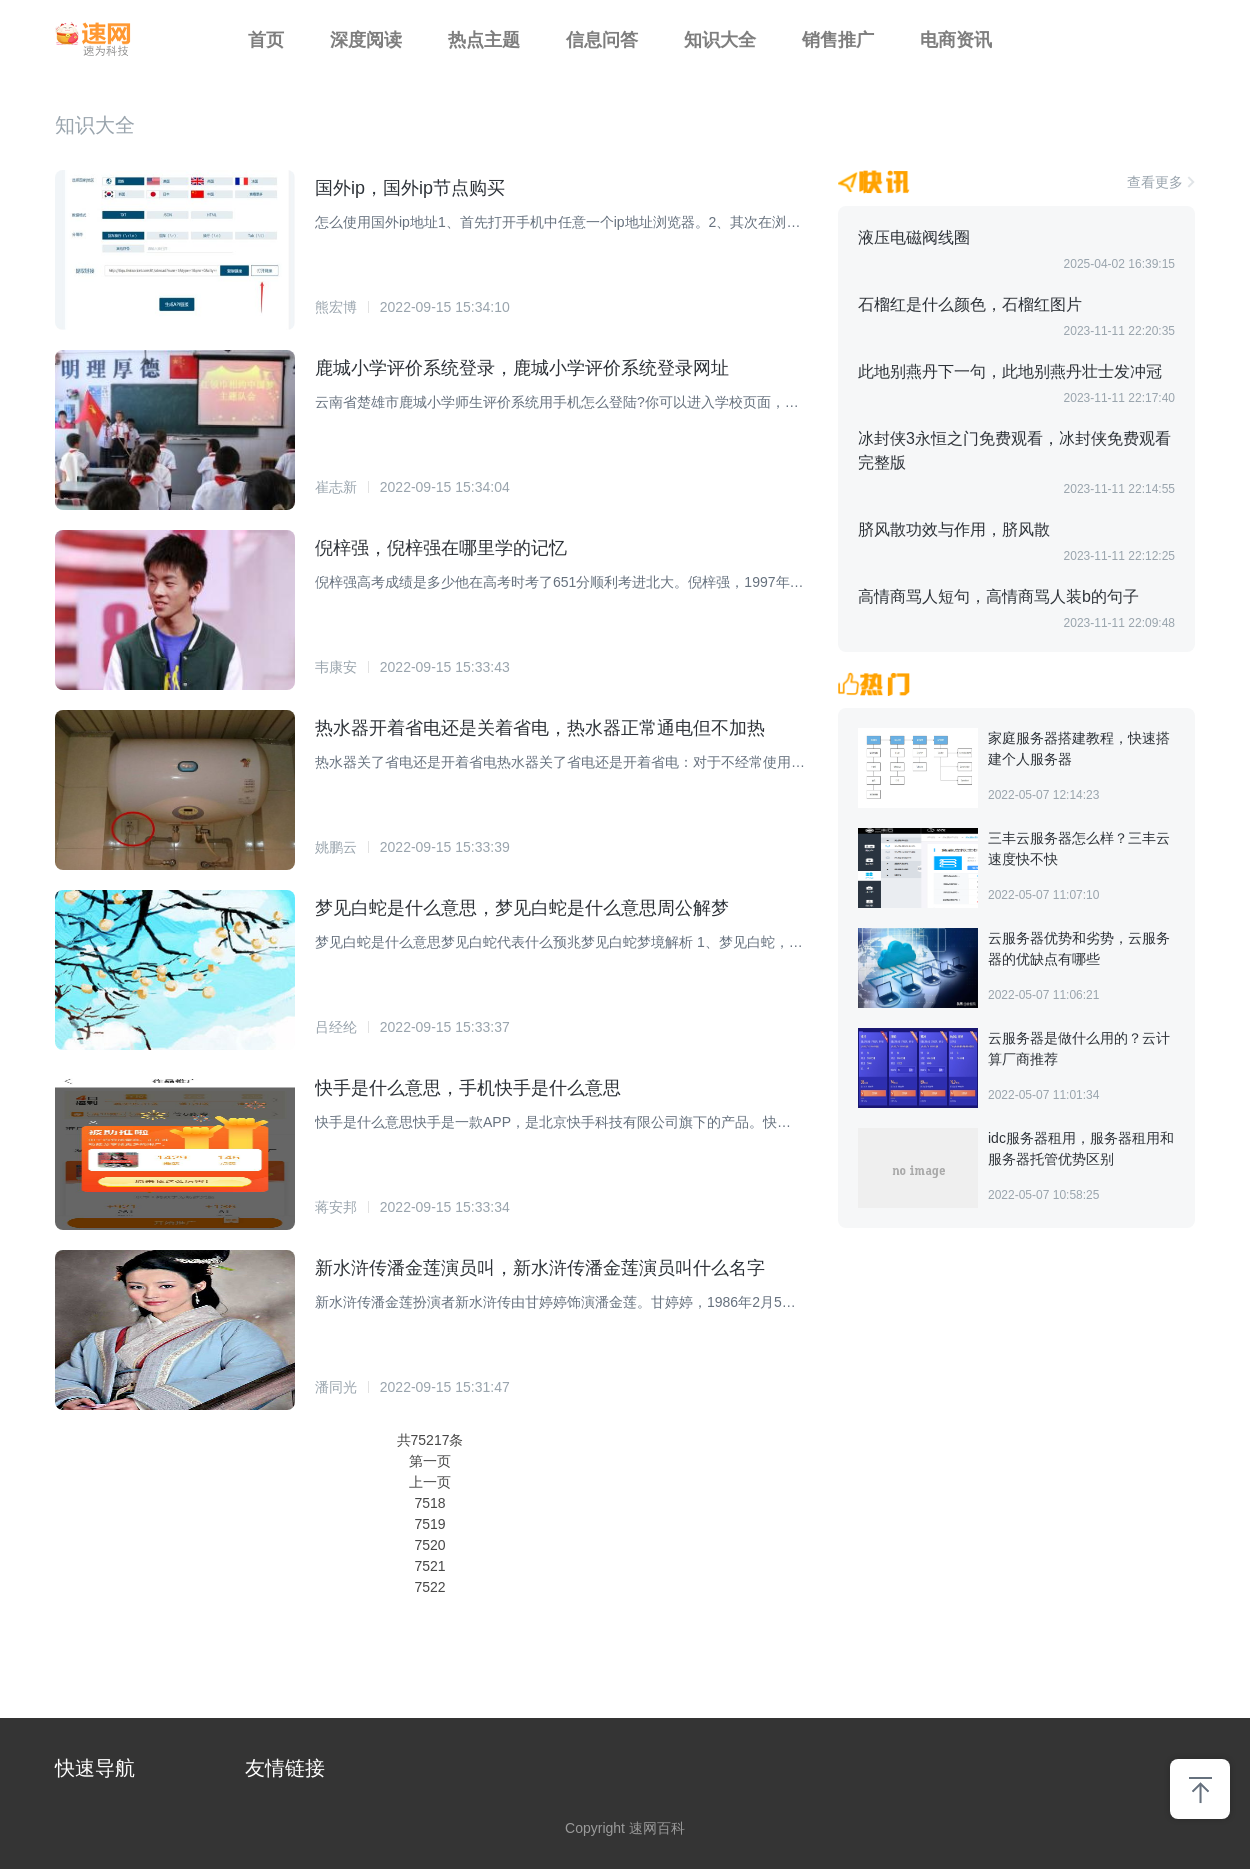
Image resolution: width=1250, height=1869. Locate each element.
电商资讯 (956, 40)
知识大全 (720, 40)
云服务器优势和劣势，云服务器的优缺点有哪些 (1079, 948)
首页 (266, 40)
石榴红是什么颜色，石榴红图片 (970, 304)
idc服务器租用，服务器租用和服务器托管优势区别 (1081, 1148)
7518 (429, 1503)
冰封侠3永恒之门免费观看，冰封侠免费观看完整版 (1014, 450)
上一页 (430, 1482)
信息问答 (602, 40)
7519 (429, 1524)
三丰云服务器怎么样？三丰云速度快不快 (1079, 848)
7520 (429, 1545)
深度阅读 (366, 40)
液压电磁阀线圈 (914, 237)
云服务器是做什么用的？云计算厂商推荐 (1079, 1048)
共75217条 (430, 1440)
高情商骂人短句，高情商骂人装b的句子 (998, 596)
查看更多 (1155, 182)
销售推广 (838, 40)
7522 (429, 1587)
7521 (429, 1566)
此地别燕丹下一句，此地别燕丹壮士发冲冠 (1010, 371)
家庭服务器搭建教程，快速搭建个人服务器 (1079, 748)
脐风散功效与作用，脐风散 (954, 529)
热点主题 (484, 40)
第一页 (430, 1461)
